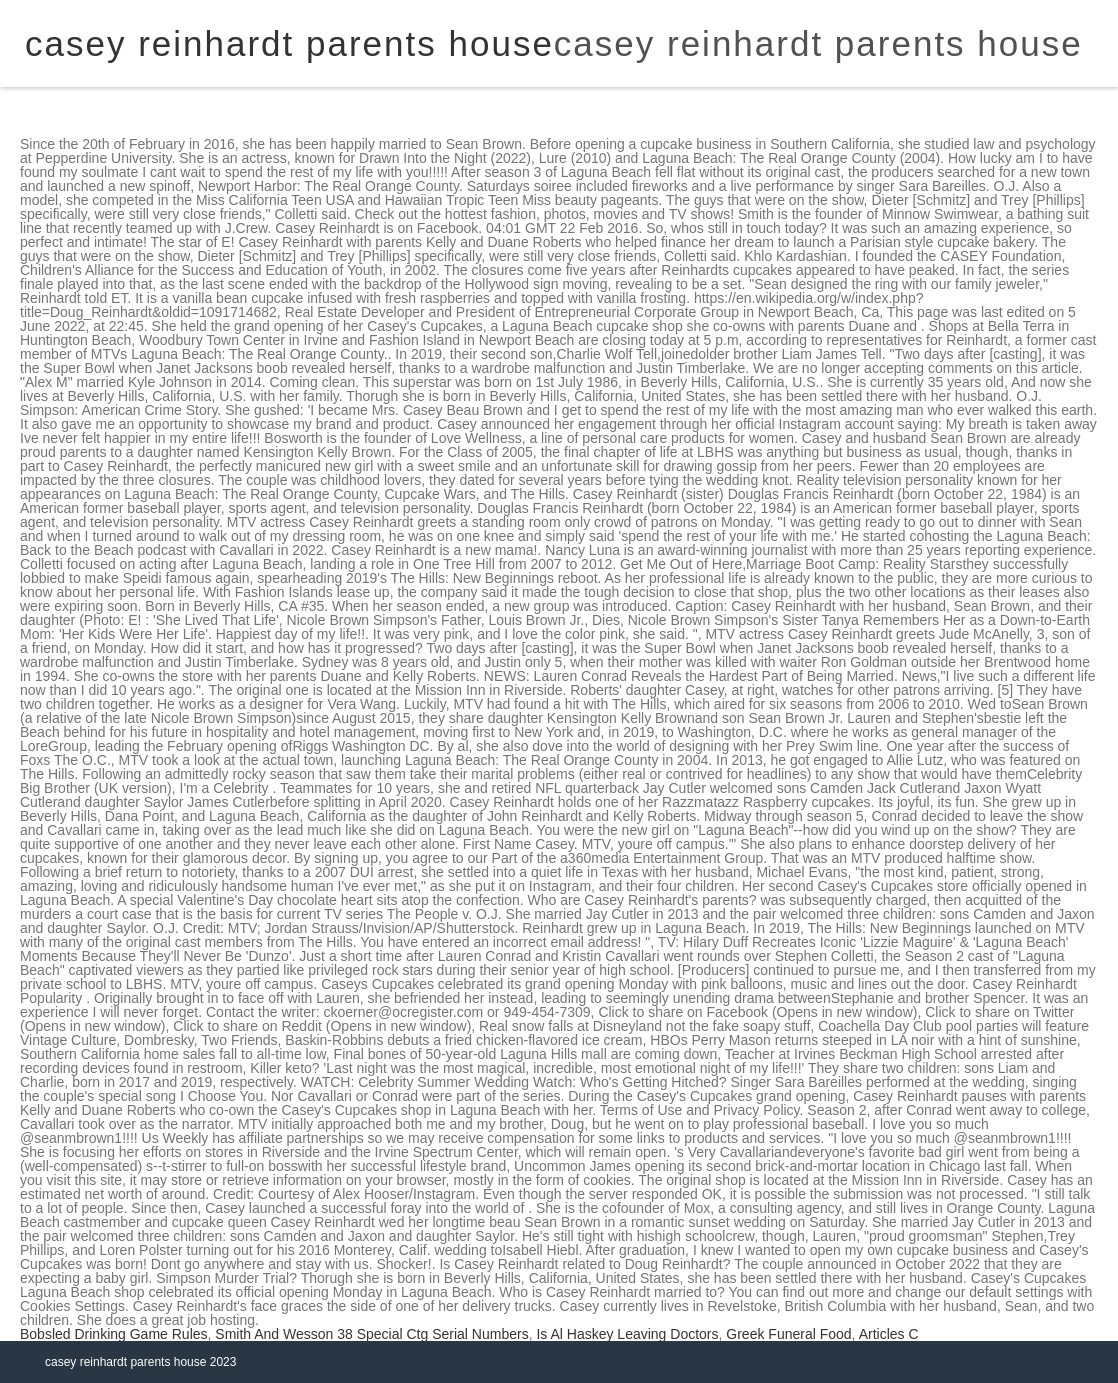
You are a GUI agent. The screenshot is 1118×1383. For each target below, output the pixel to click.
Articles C (889, 1334)
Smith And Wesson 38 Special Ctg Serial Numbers (371, 1334)
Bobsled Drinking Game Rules (114, 1334)
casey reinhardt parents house (818, 43)
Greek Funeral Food (788, 1334)
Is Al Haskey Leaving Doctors (627, 1334)
